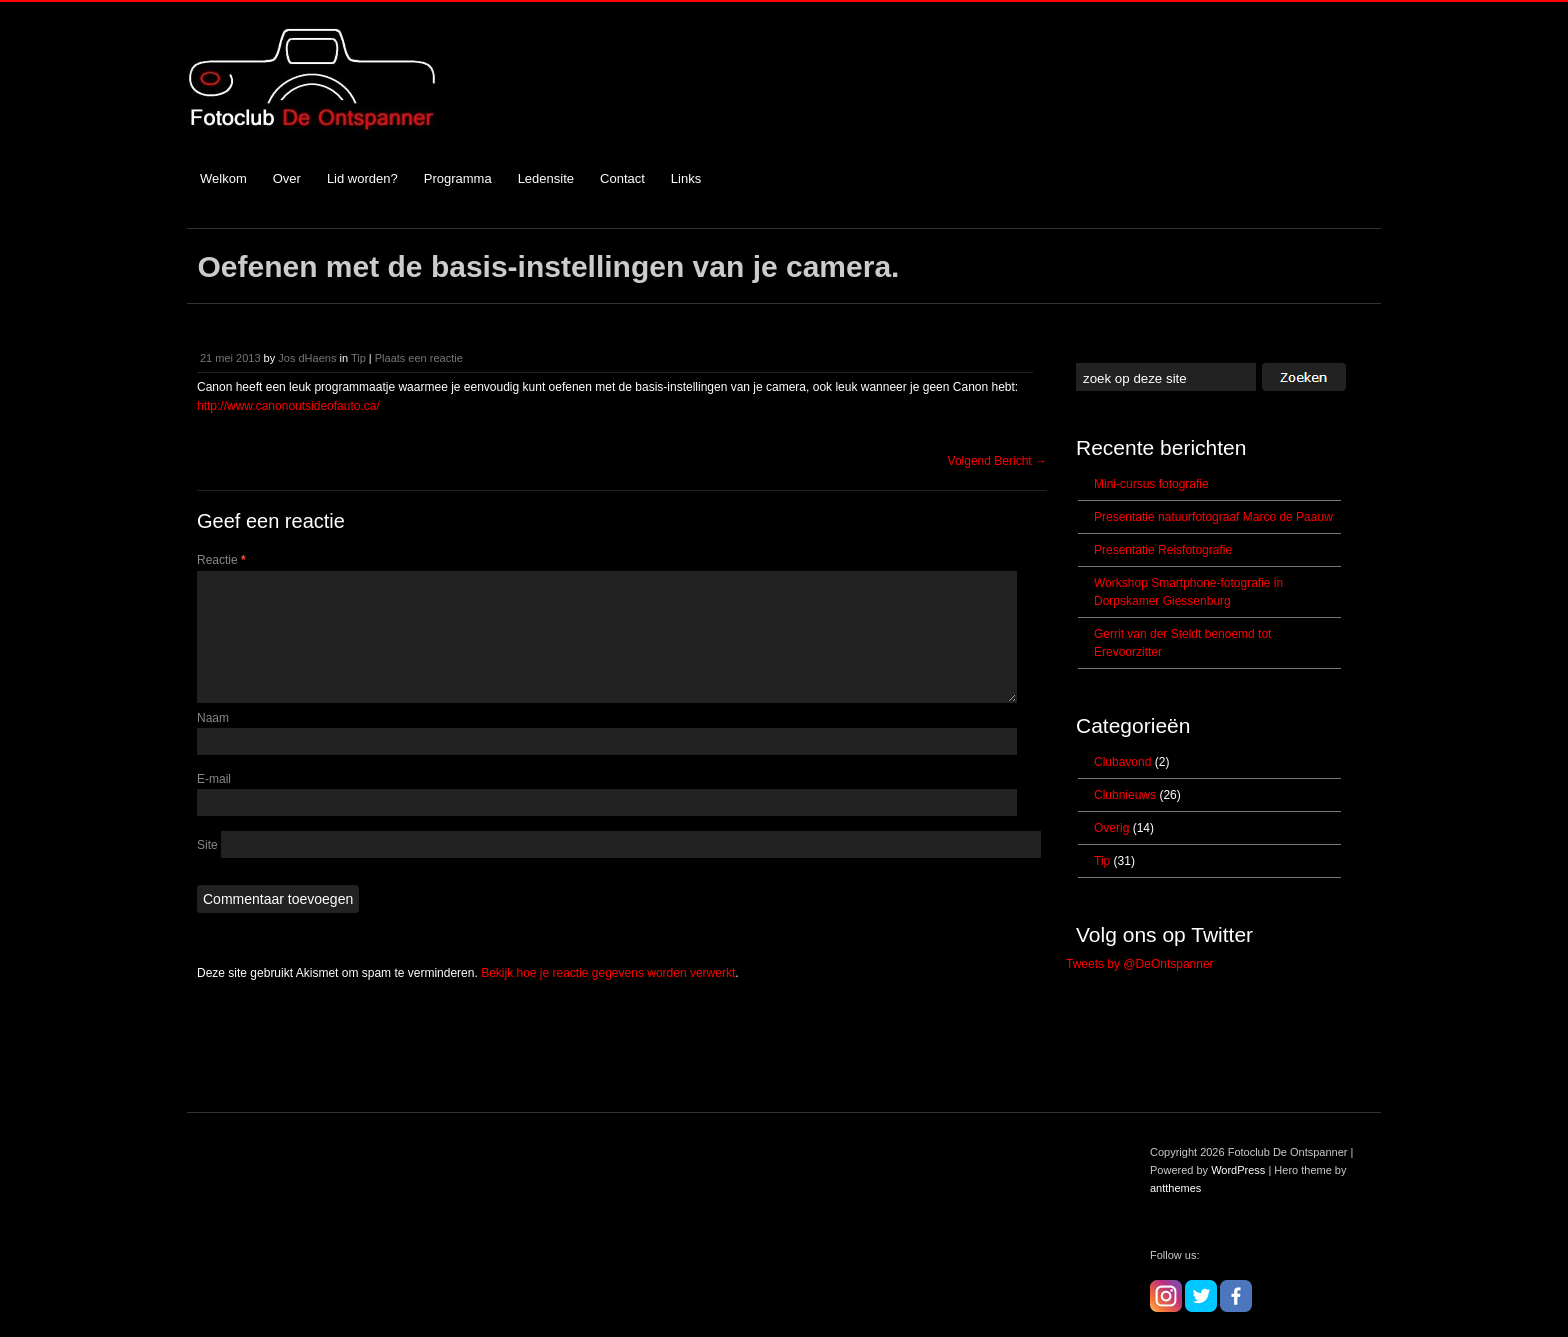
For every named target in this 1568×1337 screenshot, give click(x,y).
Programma (458, 178)
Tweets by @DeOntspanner (1140, 964)
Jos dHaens (307, 358)
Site (207, 869)
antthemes (1175, 1188)
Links (686, 178)
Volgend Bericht (997, 461)
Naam (213, 742)
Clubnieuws (1125, 795)
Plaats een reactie (419, 358)
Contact (622, 178)
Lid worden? (362, 178)
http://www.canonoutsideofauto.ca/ (288, 406)
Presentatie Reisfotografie (1163, 550)
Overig (1111, 828)
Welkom (223, 178)
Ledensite (546, 178)
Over (287, 178)
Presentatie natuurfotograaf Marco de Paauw (1213, 517)
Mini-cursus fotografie (1151, 484)
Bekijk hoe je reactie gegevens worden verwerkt (608, 997)
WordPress (1238, 1170)
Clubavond (1122, 762)
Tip (358, 358)
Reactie (221, 560)
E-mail (214, 803)
